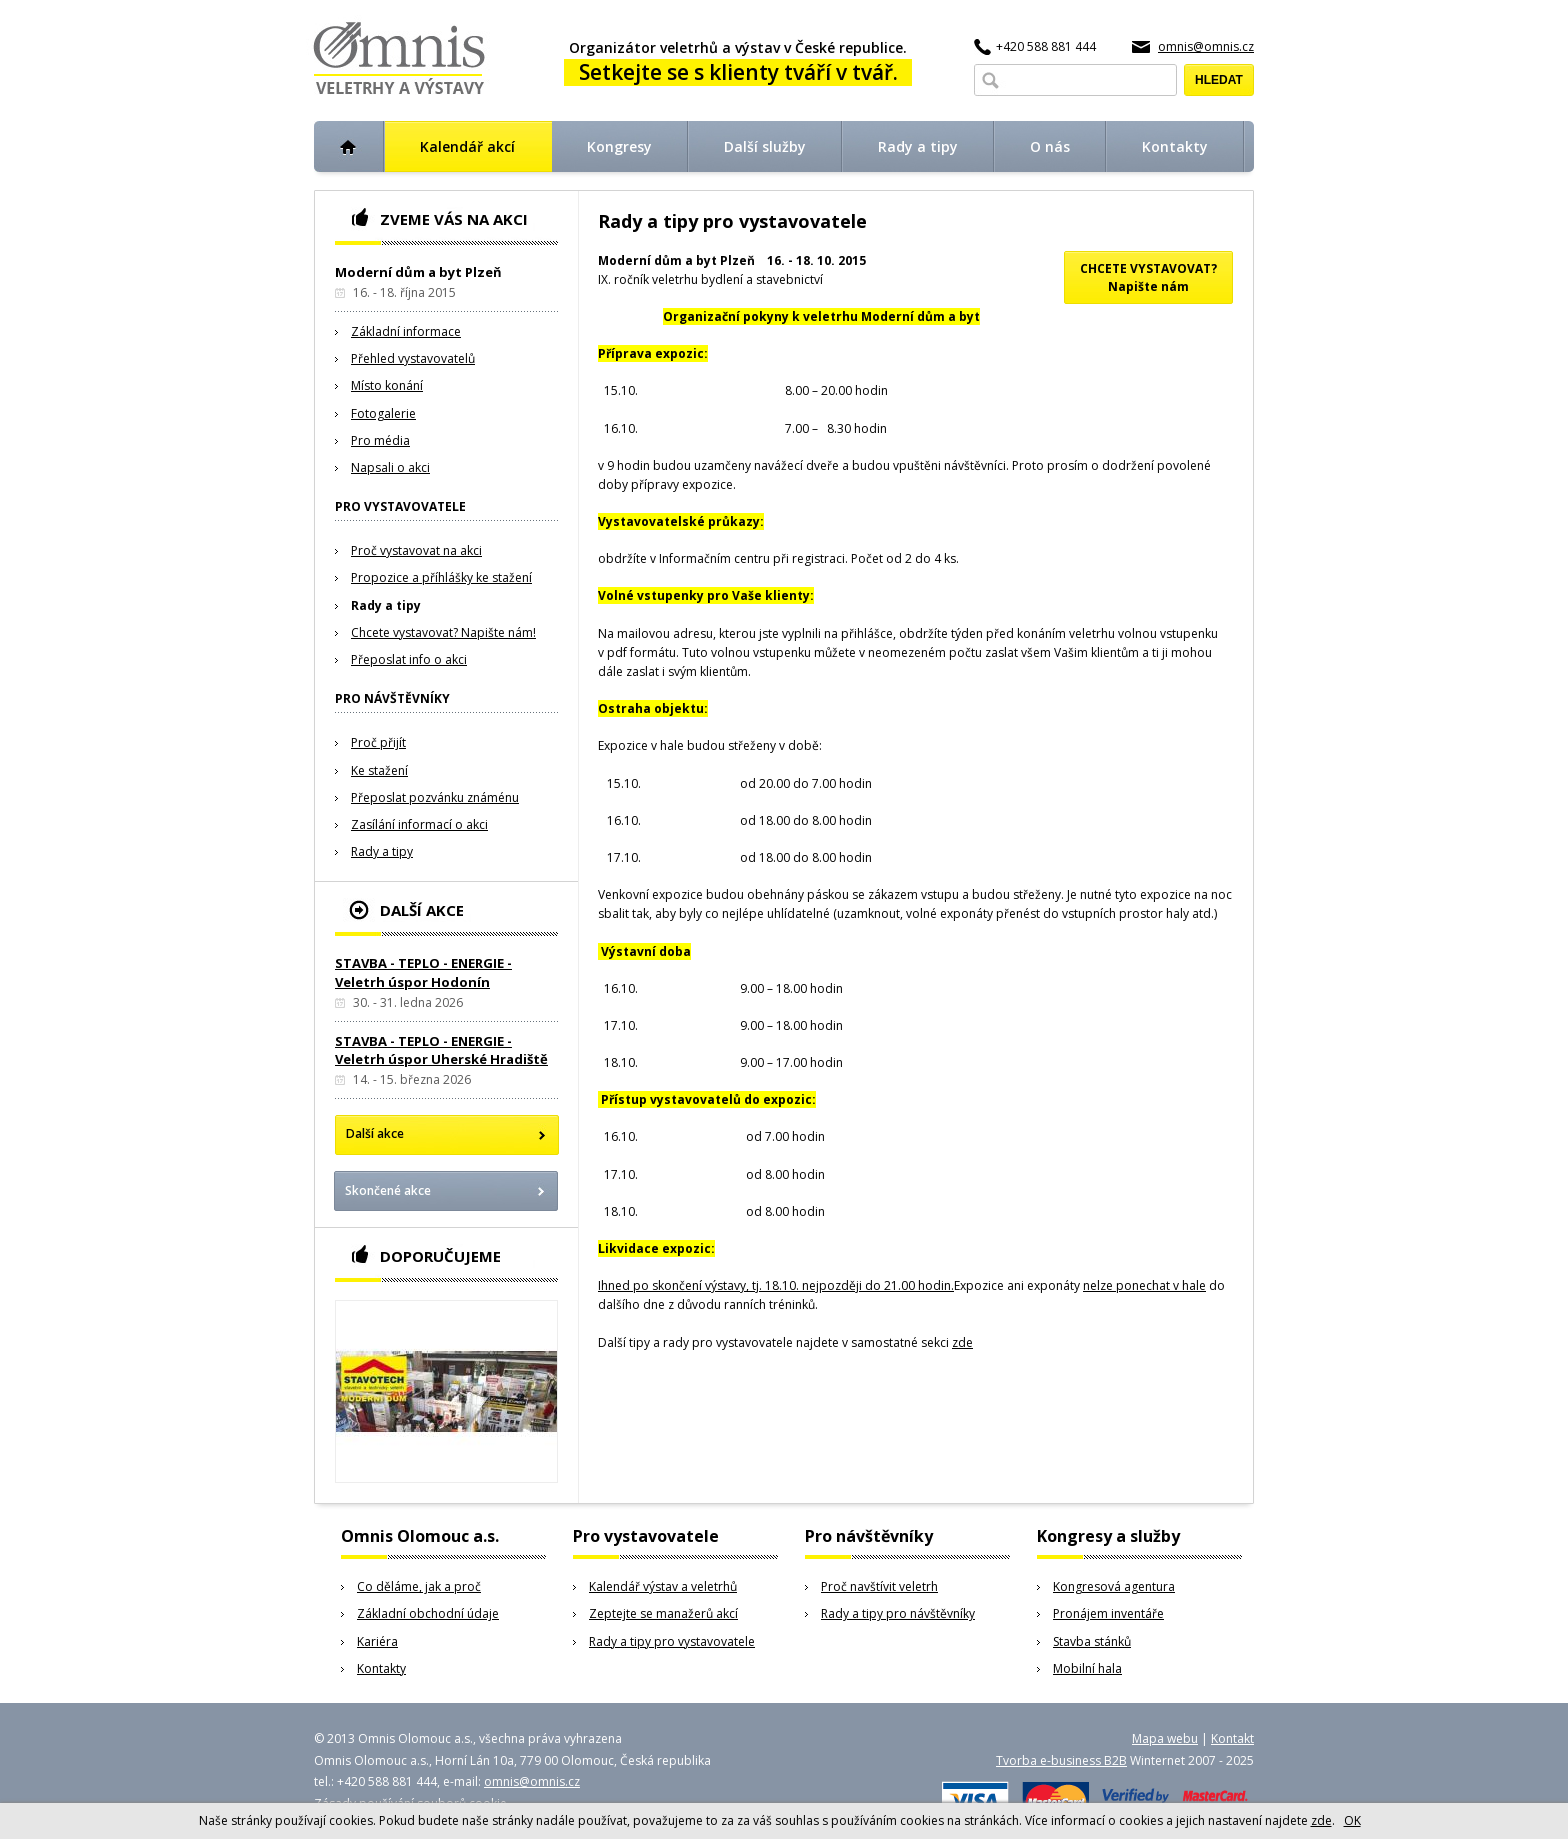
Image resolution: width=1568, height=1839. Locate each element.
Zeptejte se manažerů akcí (663, 1613)
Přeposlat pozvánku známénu (435, 797)
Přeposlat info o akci (409, 659)
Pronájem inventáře (1108, 1613)
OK (1352, 1820)
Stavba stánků (1092, 1641)
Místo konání (387, 385)
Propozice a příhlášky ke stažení (441, 577)
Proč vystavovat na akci (416, 550)
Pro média (380, 440)
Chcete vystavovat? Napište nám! (443, 632)
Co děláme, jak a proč (419, 1586)
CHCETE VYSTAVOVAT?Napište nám (1148, 277)
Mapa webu (1165, 1738)
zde (962, 1342)
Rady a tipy (386, 605)
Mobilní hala (1087, 1668)
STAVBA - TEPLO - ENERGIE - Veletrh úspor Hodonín (423, 972)
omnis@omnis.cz (1206, 46)
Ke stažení (379, 770)
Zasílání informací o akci (419, 824)
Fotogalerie (383, 413)
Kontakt (1232, 1738)
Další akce (375, 1133)
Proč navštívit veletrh (879, 1586)
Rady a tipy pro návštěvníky (898, 1613)
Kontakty (381, 1668)
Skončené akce (388, 1190)
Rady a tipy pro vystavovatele (672, 1641)
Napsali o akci (390, 467)
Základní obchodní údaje (428, 1613)
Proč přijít (378, 742)
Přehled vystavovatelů (413, 358)
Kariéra (377, 1641)
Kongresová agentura (1114, 1586)
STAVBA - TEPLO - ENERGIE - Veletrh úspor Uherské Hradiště (441, 1050)
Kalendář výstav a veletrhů (663, 1586)
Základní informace (406, 331)
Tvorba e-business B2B (1061, 1760)
